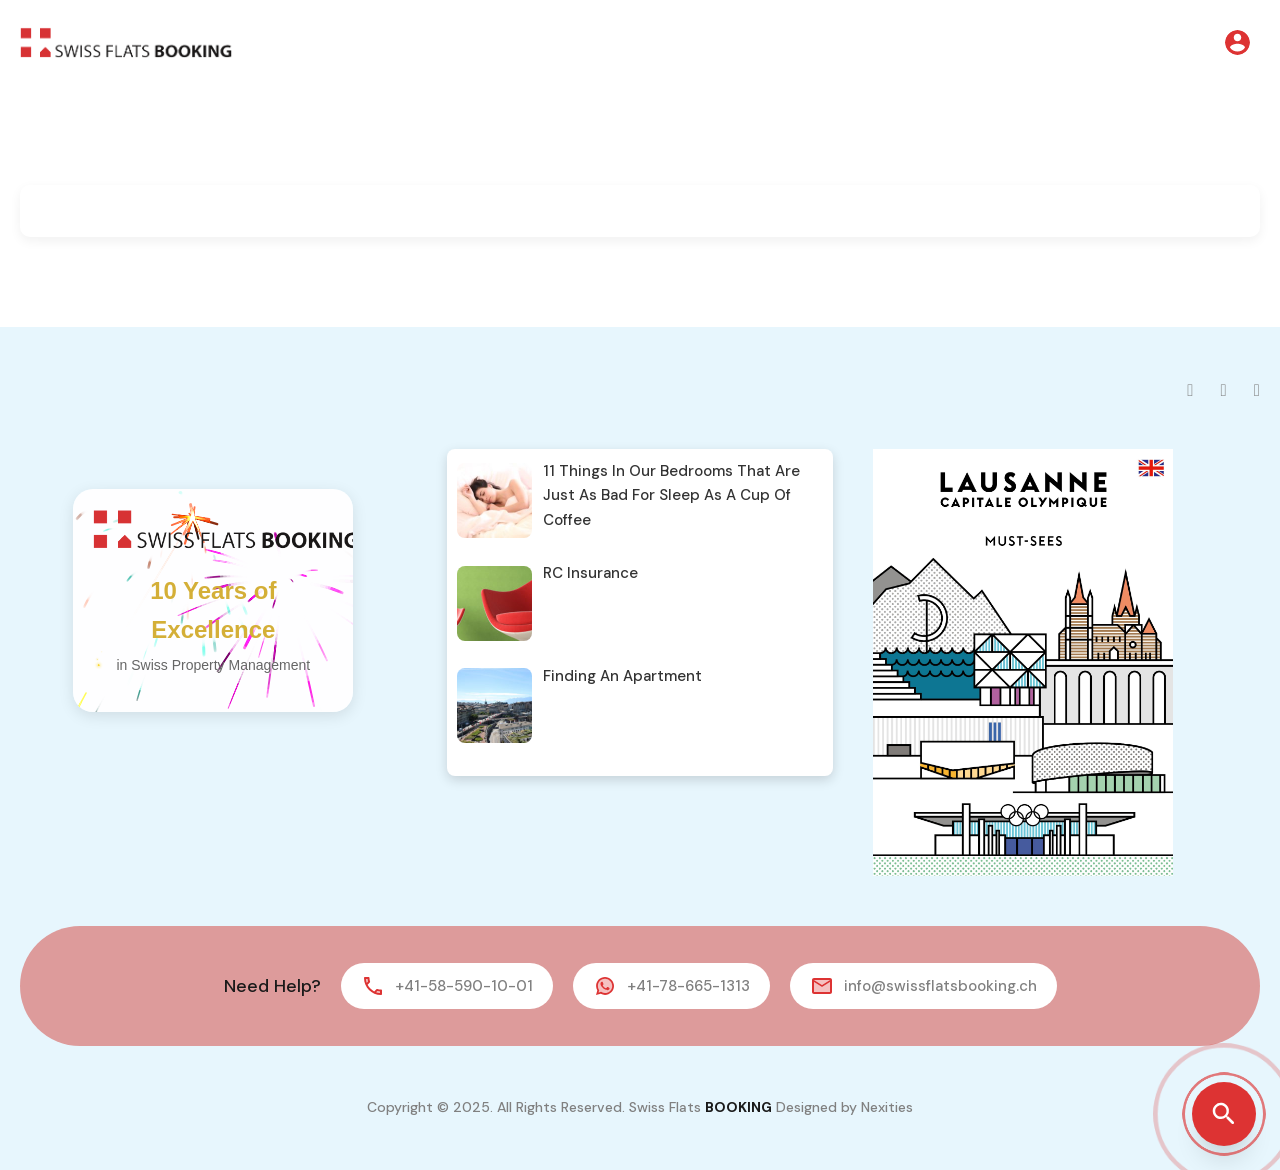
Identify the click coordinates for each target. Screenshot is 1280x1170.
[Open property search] (1224, 1114)
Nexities (887, 1107)
